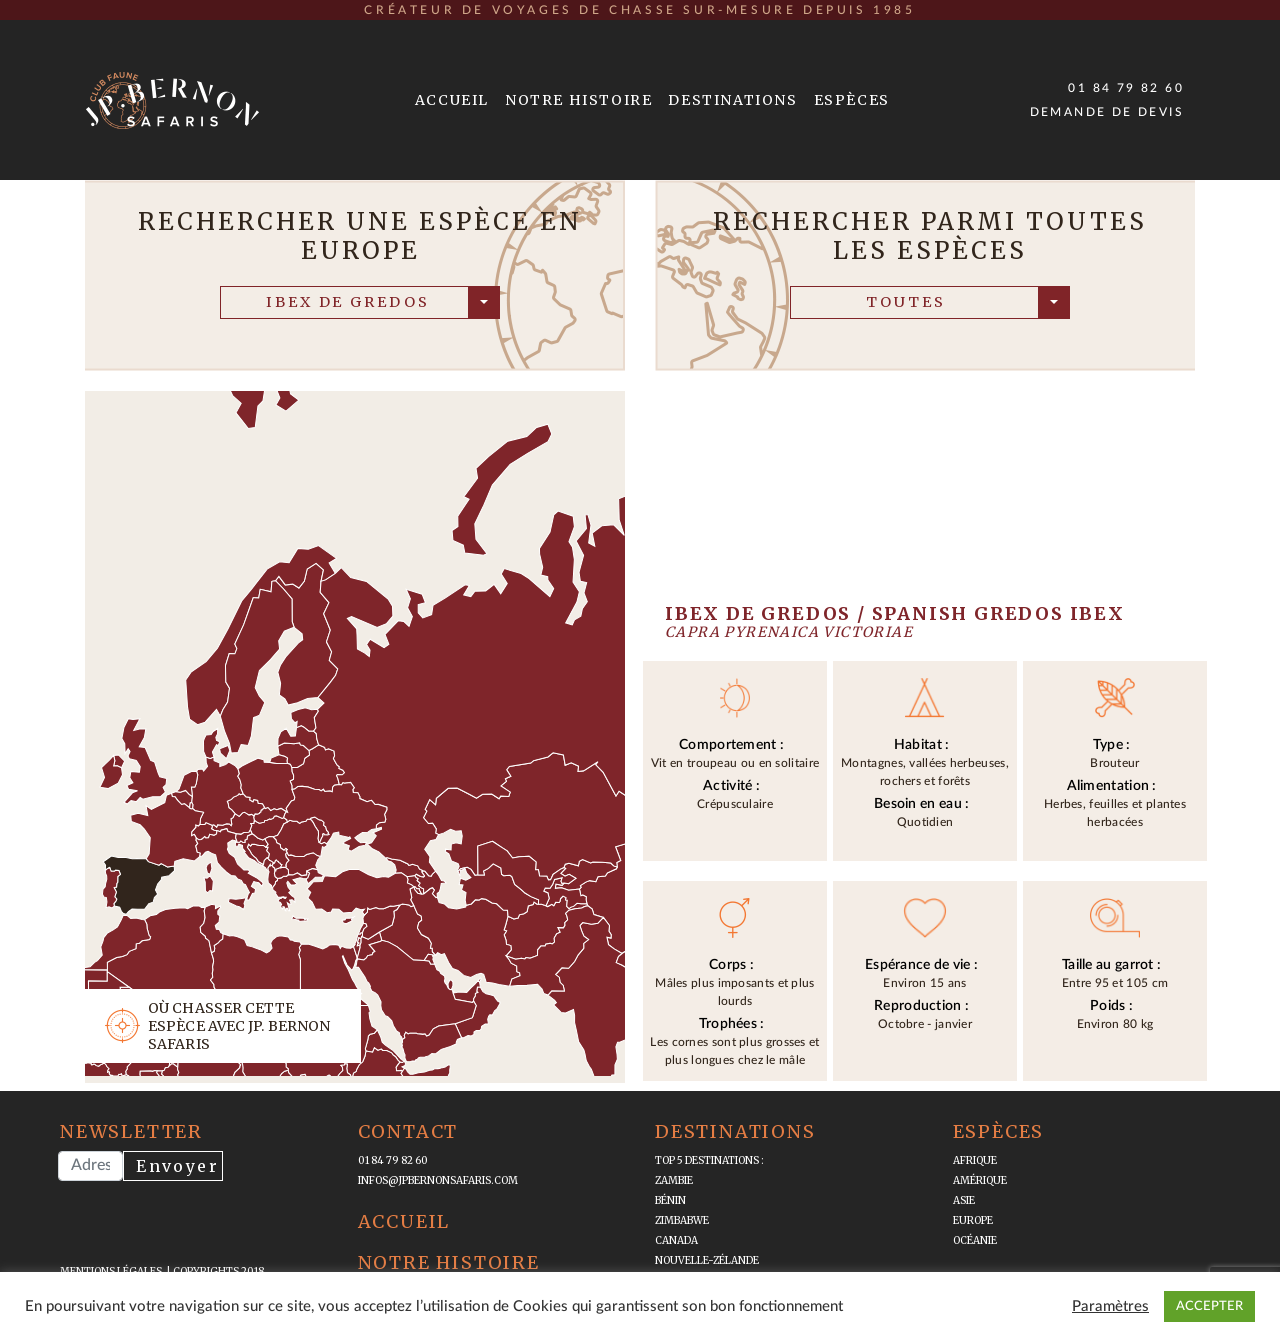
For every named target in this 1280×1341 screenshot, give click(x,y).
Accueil (452, 100)
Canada (676, 1240)
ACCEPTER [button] (1209, 1306)
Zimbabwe (682, 1220)
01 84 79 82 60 (1126, 88)
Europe (973, 1220)
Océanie (975, 1240)
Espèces (852, 100)
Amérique (980, 1180)
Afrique (975, 1160)
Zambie (674, 1180)
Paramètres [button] (1110, 1306)
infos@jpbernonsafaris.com (438, 1180)
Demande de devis (1107, 112)
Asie (964, 1200)
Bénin (670, 1200)
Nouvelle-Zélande (707, 1260)
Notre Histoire (578, 100)
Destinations (732, 100)
